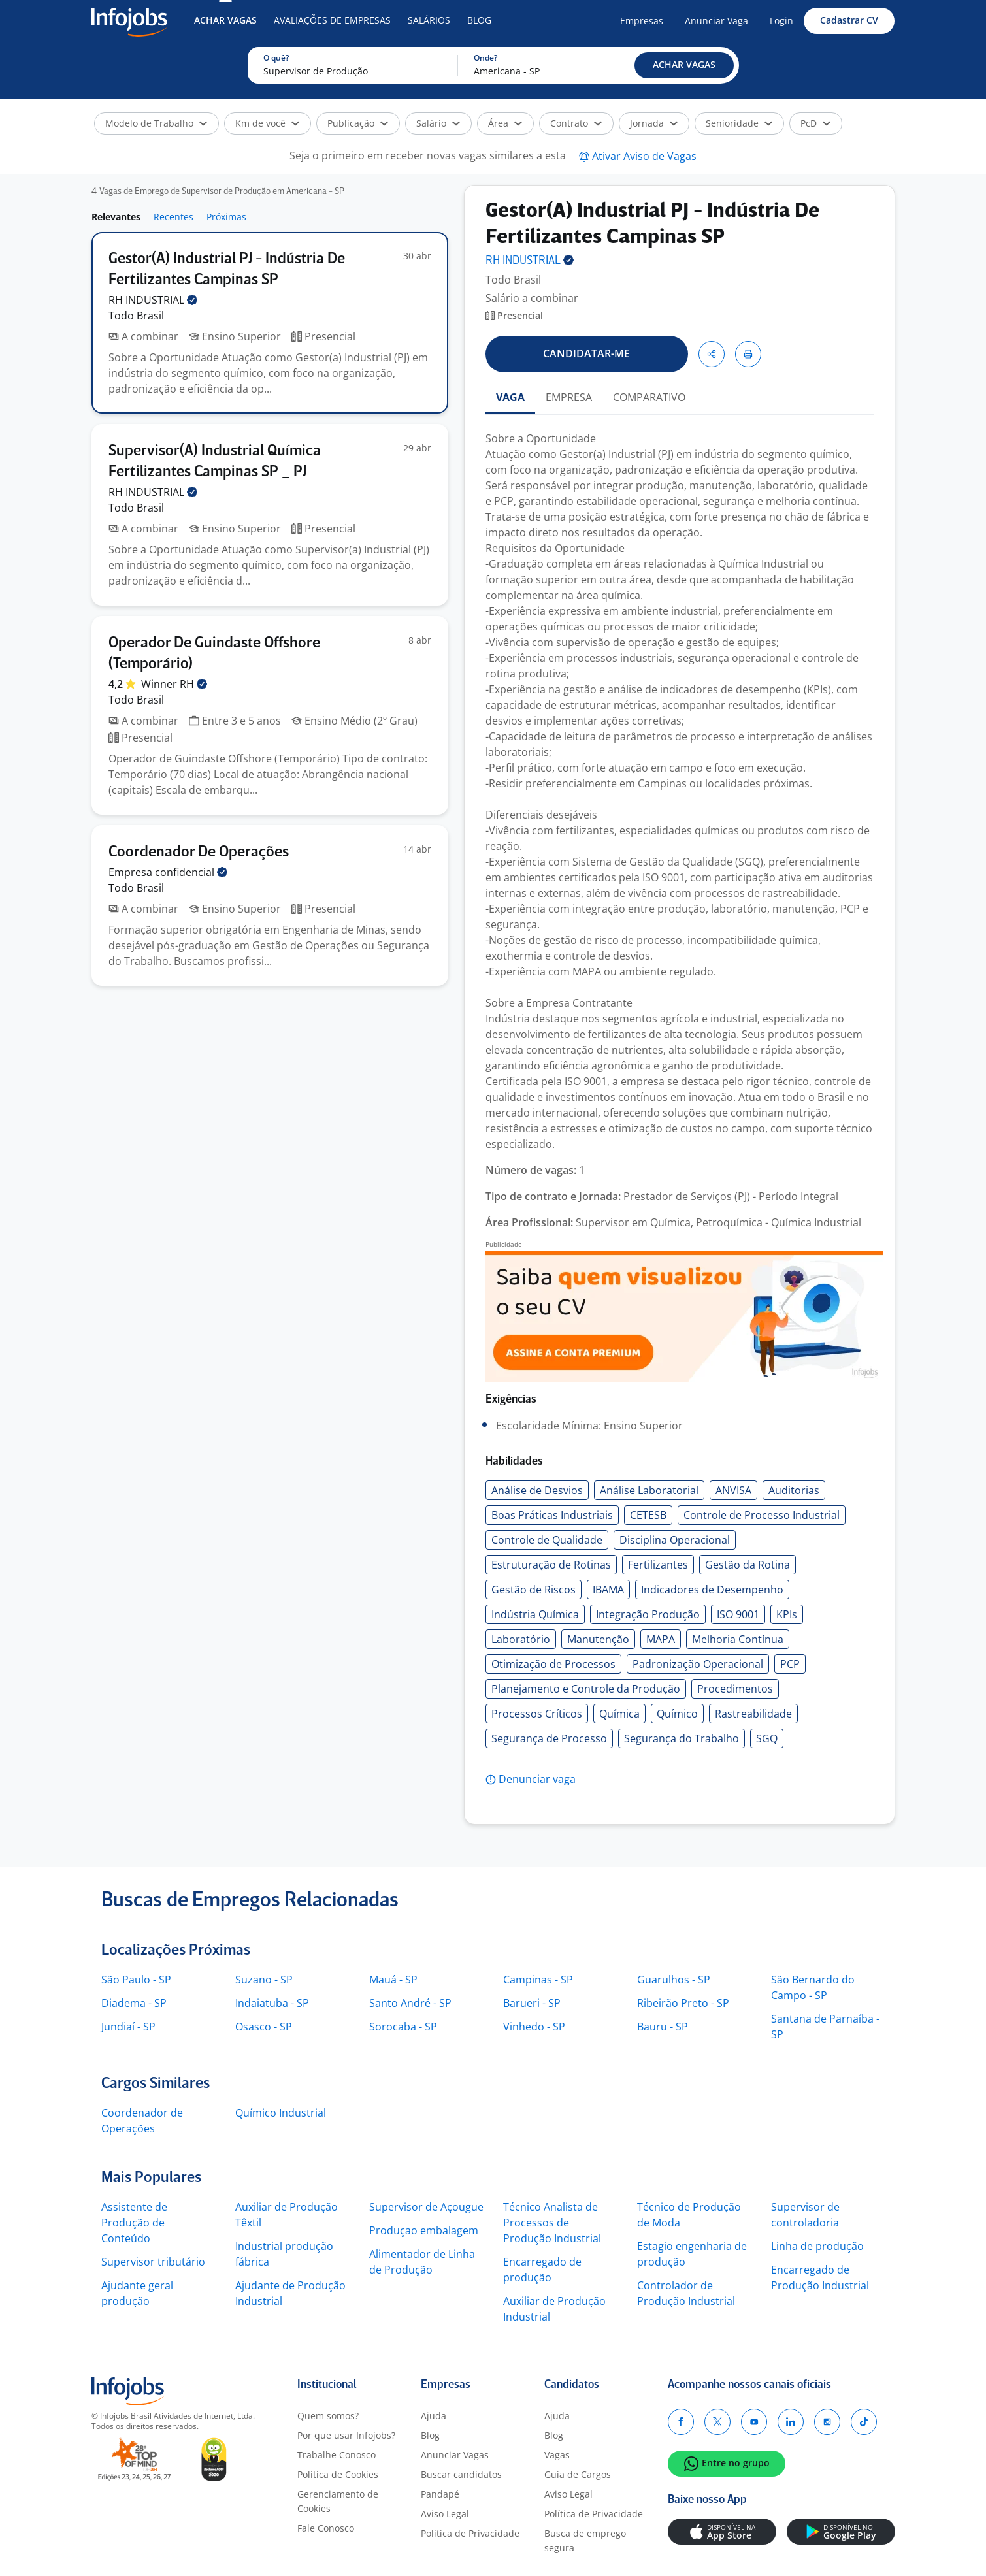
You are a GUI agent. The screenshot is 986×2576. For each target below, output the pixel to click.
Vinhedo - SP (534, 2026)
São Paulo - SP (136, 1979)
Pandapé (440, 2494)
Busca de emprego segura (585, 2540)
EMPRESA (569, 397)
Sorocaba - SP (403, 2026)
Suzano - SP (264, 1979)
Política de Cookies (337, 2474)
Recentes (173, 216)
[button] (684, 65)
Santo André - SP (410, 2003)
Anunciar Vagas (455, 2455)
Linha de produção (817, 2246)
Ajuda (433, 2415)
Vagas (557, 2455)
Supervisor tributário (153, 2262)
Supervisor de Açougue (426, 2207)
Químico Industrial (280, 2113)
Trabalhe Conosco (336, 2455)
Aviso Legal (445, 2513)
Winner (174, 684)
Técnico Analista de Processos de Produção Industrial (552, 2222)
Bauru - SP (662, 2026)
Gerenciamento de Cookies (337, 2501)
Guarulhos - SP (673, 1979)
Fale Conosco (325, 2528)
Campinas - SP (538, 1979)
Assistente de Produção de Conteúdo (134, 2222)
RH (152, 300)
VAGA (510, 397)
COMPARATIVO (649, 397)
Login (781, 20)
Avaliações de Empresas (332, 20)
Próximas (226, 216)
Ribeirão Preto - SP (683, 2003)
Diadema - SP (134, 2003)
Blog (479, 20)
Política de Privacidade (470, 2533)
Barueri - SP (532, 2003)
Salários (429, 20)
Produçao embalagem (423, 2230)
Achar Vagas (225, 20)
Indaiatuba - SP (272, 2003)
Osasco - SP (263, 2026)
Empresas (641, 20)
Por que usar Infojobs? (346, 2435)
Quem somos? (328, 2415)
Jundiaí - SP (128, 2026)
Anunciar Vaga (716, 20)
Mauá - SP (393, 1979)
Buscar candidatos (461, 2474)
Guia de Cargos (577, 2474)
